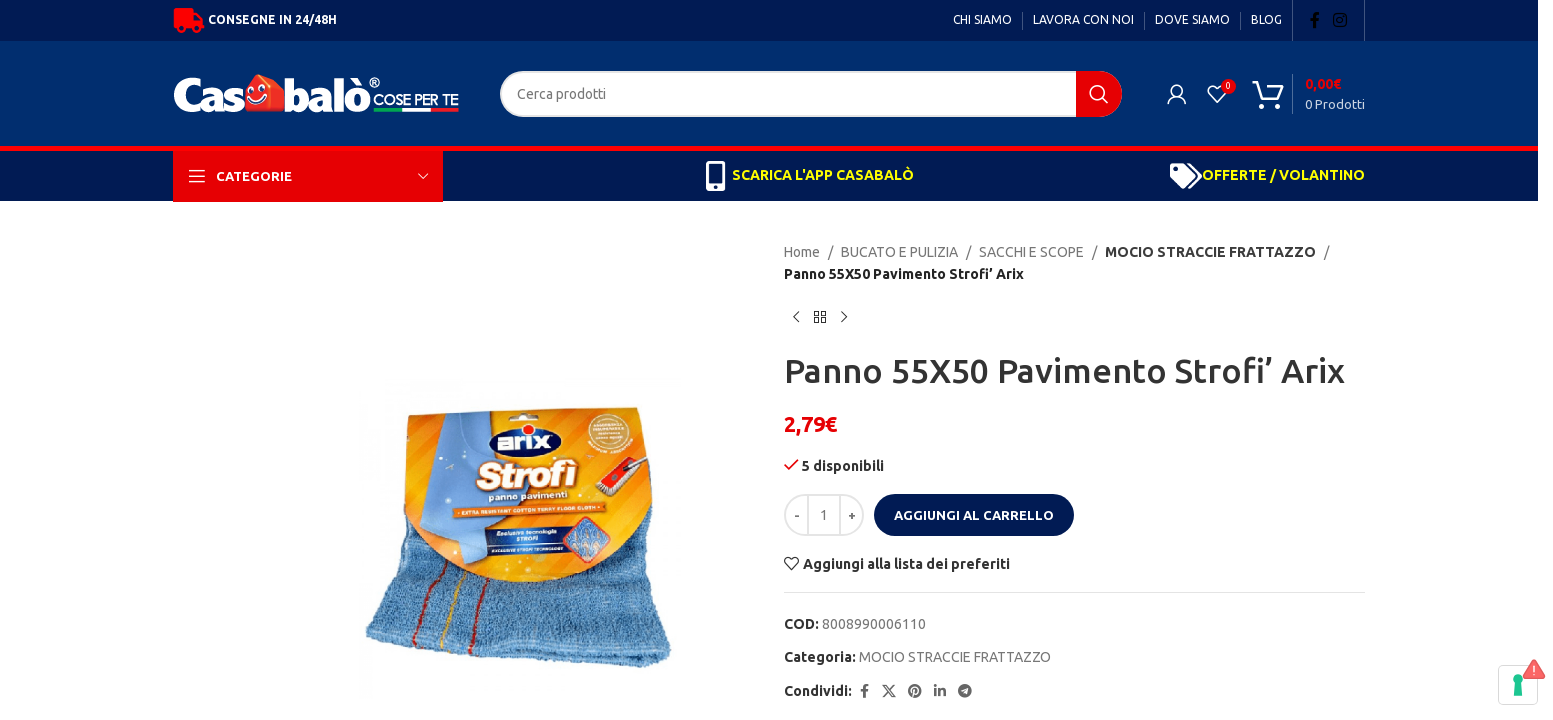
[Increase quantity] (851, 515)
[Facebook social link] (1315, 20)
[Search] (811, 94)
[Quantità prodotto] (824, 515)
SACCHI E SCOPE (1031, 252)
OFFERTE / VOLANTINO (1283, 175)
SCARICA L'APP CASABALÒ (823, 175)
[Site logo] (321, 92)
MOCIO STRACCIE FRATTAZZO (1201, 252)
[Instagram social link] (1340, 20)
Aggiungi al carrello (974, 515)
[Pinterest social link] (915, 691)
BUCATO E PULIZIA (899, 252)
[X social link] (889, 691)
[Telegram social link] (965, 691)
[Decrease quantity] (796, 515)
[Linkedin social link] (940, 691)
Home (802, 252)
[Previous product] (796, 318)
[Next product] (844, 318)
